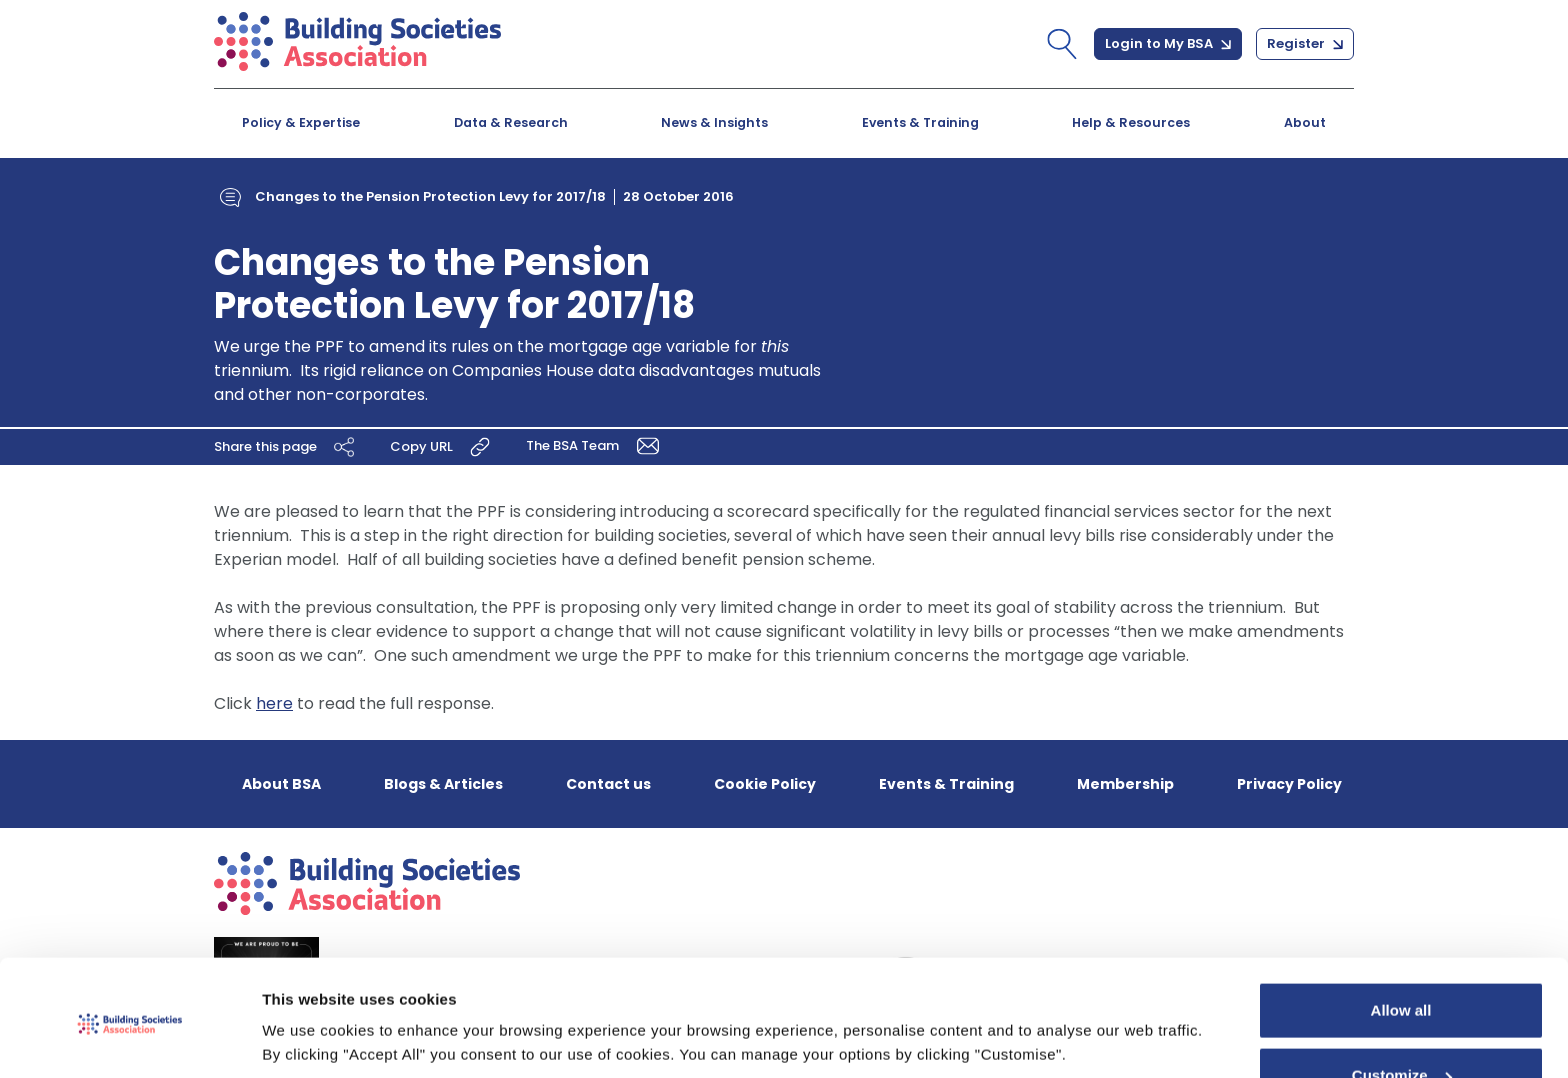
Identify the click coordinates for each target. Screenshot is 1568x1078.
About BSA (281, 784)
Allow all (1401, 939)
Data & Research (511, 122)
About (1305, 122)
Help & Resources (1131, 122)
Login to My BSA (1168, 43)
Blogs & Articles (443, 784)
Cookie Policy (765, 784)
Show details (308, 1038)
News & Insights (714, 122)
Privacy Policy (1289, 784)
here (274, 703)
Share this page (287, 447)
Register (1305, 43)
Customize (1402, 1004)
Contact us (608, 784)
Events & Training (920, 122)
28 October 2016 (678, 196)
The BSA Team (596, 445)
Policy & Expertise (301, 122)
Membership (1125, 784)
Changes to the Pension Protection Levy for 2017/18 (430, 196)
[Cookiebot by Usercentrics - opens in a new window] (129, 1039)
